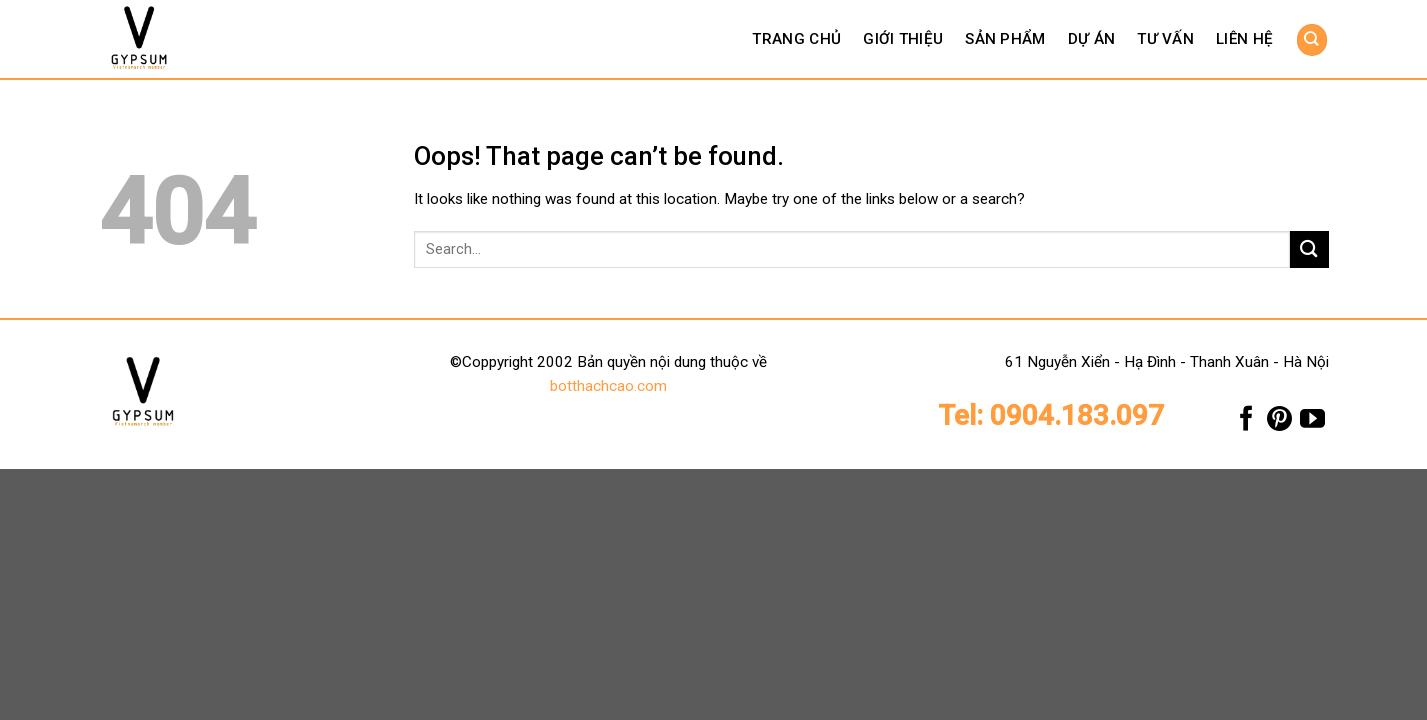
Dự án (1092, 39)
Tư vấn (1165, 39)
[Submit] (1309, 249)
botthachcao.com (608, 386)
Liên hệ (1244, 39)
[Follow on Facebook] (1246, 423)
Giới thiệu (903, 39)
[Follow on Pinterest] (1279, 423)
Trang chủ (796, 39)
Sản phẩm (1005, 39)
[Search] (1312, 39)
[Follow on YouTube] (1312, 423)
